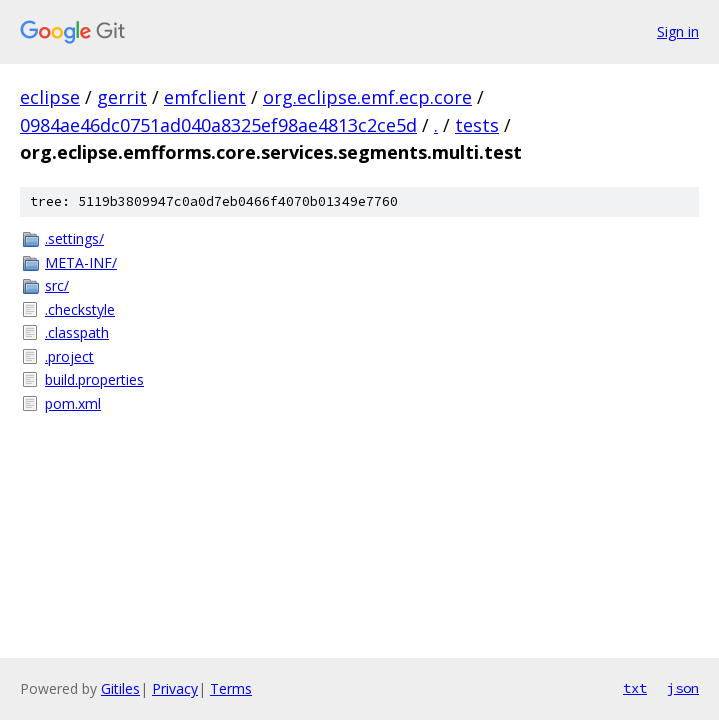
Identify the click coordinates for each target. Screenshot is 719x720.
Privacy (175, 688)
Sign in (678, 31)
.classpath (77, 332)
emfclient (205, 97)
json (683, 688)
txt (635, 688)
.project (69, 356)
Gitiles (120, 688)
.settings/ (74, 238)
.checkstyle (80, 309)
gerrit (122, 97)
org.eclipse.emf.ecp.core (367, 97)
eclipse (50, 97)
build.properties (94, 379)
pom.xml (73, 403)
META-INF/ (81, 262)
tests (477, 125)
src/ (57, 285)
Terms (231, 688)
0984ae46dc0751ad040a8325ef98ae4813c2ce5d (218, 125)
